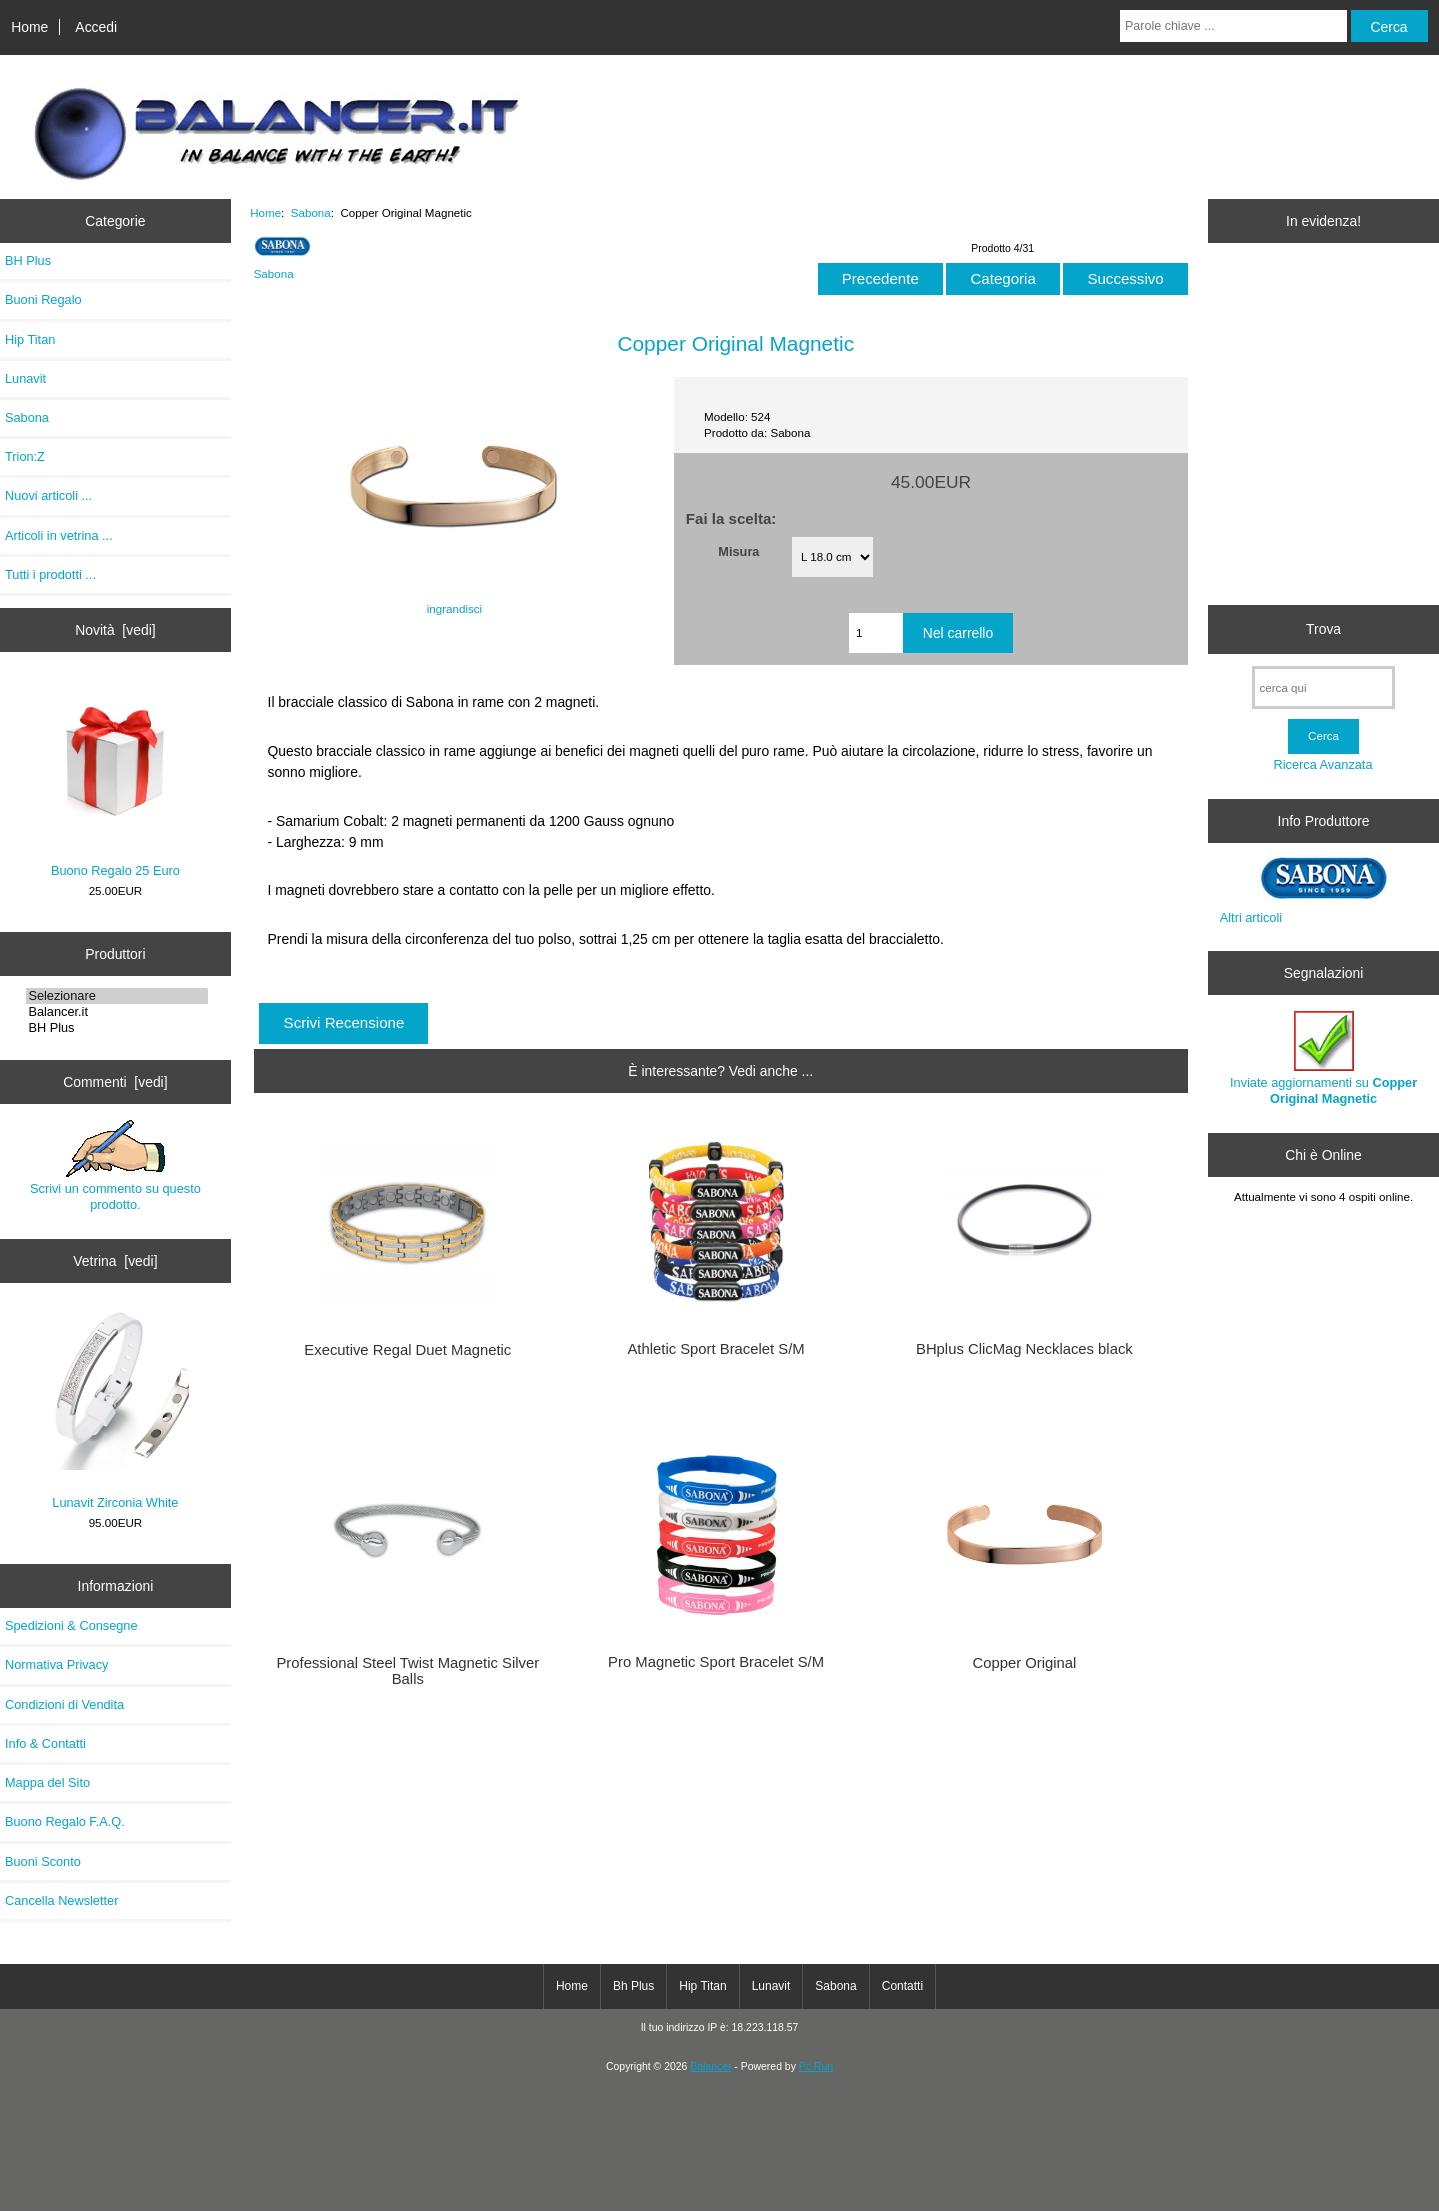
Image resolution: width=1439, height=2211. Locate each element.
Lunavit (25, 378)
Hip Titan (30, 339)
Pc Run (816, 2066)
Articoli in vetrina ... (59, 535)
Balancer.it (117, 1012)
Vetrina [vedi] (115, 1261)
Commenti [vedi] (115, 1082)
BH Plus (28, 260)
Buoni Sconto (43, 1861)
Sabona (311, 212)
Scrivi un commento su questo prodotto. (115, 1166)
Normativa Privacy (56, 1664)
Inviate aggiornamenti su (1323, 1058)
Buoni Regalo (43, 299)
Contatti (902, 1986)
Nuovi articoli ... (48, 495)
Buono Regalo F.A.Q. (65, 1821)
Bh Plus (633, 1986)
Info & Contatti (45, 1743)
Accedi (96, 27)
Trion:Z (25, 456)
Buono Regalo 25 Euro (115, 778)
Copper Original (1024, 1663)
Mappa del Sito (47, 1782)
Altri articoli (1251, 917)
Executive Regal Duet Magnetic (407, 1350)
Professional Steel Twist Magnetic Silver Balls (407, 1671)
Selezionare (117, 996)
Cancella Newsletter (61, 1900)
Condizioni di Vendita (64, 1704)
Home (29, 27)
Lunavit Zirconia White (115, 1410)
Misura (738, 551)
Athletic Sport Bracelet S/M (715, 1349)
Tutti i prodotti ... (50, 574)
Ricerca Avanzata (1323, 764)
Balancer (710, 2066)
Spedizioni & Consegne (71, 1625)
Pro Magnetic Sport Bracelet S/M (716, 1662)
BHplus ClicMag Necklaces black (1024, 1349)
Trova (1323, 629)
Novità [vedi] (115, 630)
